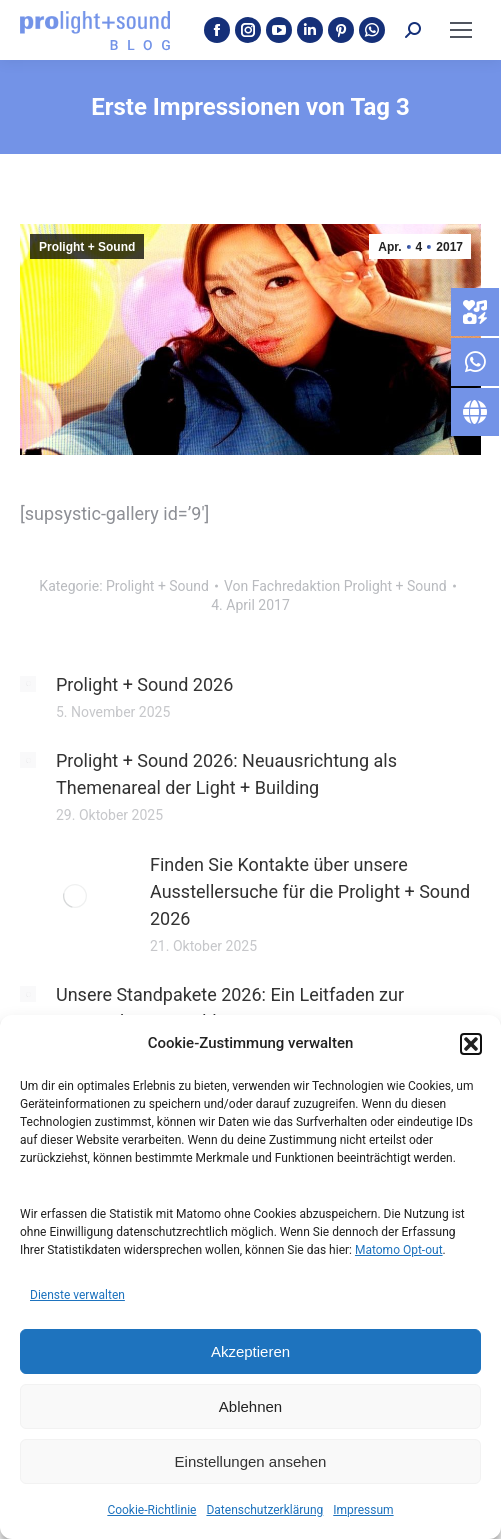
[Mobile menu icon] (461, 30)
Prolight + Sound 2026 (144, 684)
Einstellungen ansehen (251, 1461)
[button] (471, 1044)
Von (335, 586)
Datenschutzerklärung (264, 1510)
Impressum (363, 1510)
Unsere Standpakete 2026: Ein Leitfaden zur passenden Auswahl (230, 1008)
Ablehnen (250, 1406)
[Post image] (28, 684)
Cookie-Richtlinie (151, 1510)
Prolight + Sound (87, 247)
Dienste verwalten (77, 1295)
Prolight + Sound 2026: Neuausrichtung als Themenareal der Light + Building (226, 774)
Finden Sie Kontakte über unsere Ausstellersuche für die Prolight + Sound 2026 (310, 891)
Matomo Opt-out (399, 1250)
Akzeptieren (250, 1351)
